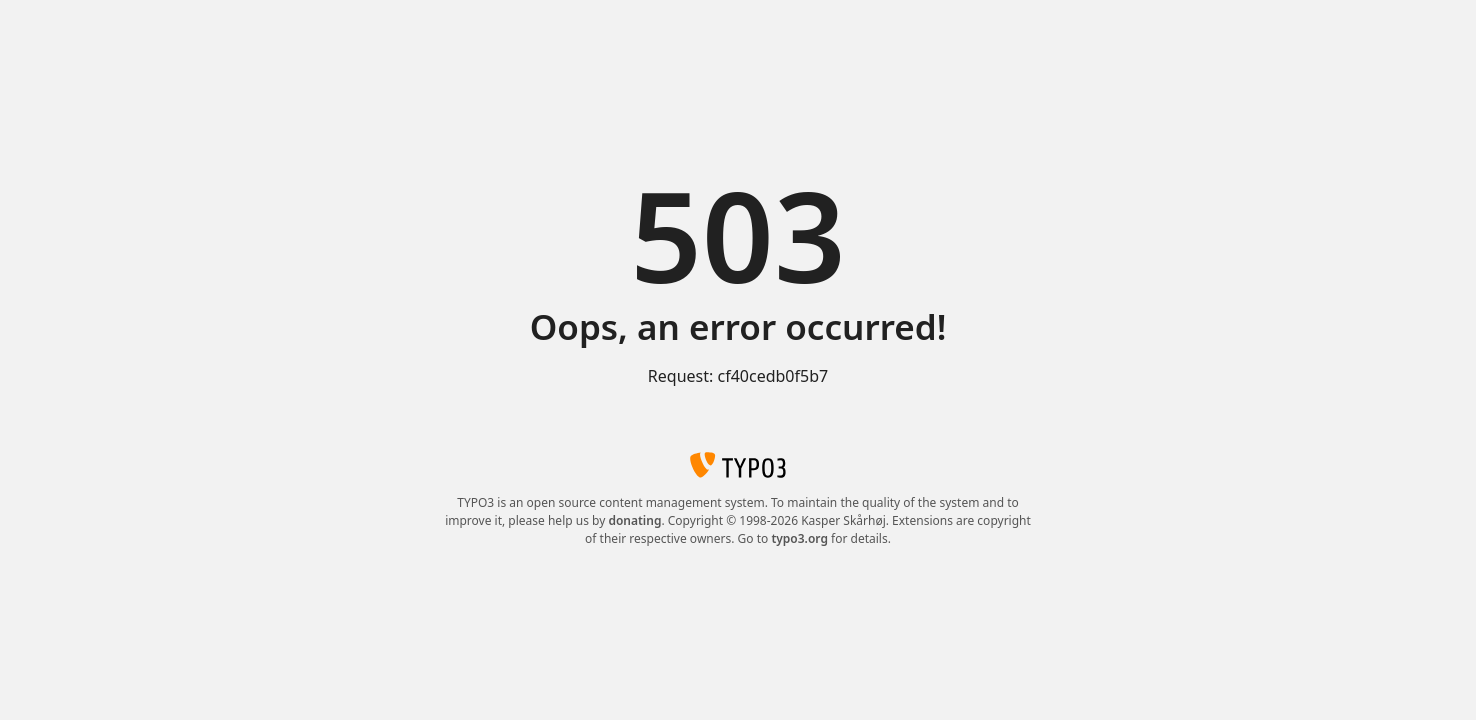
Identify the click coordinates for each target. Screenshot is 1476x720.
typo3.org (799, 538)
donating (634, 520)
